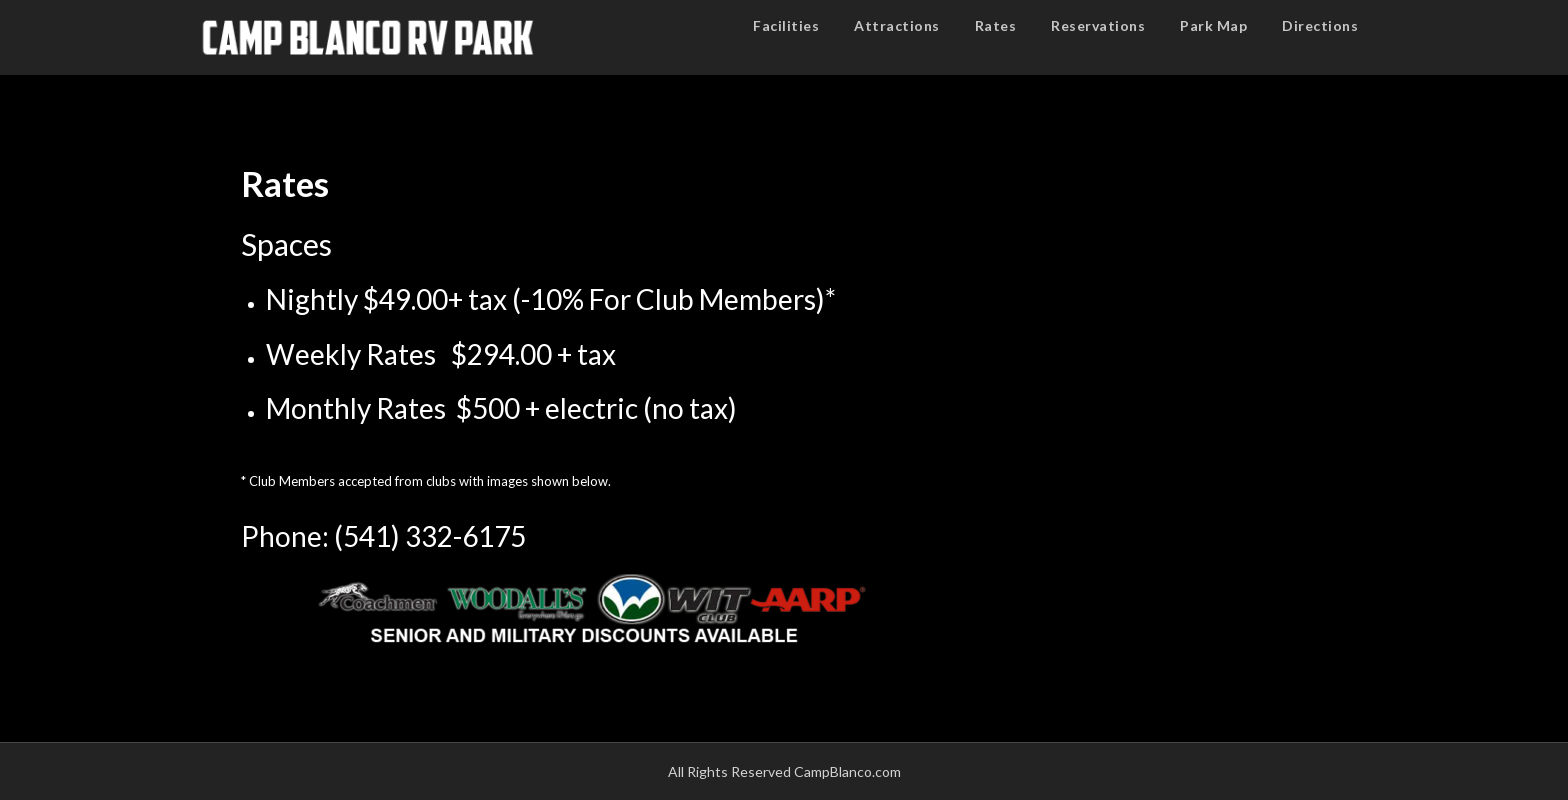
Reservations (1098, 25)
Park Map (1213, 25)
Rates (996, 25)
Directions (1320, 25)
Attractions (897, 25)
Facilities (786, 25)
